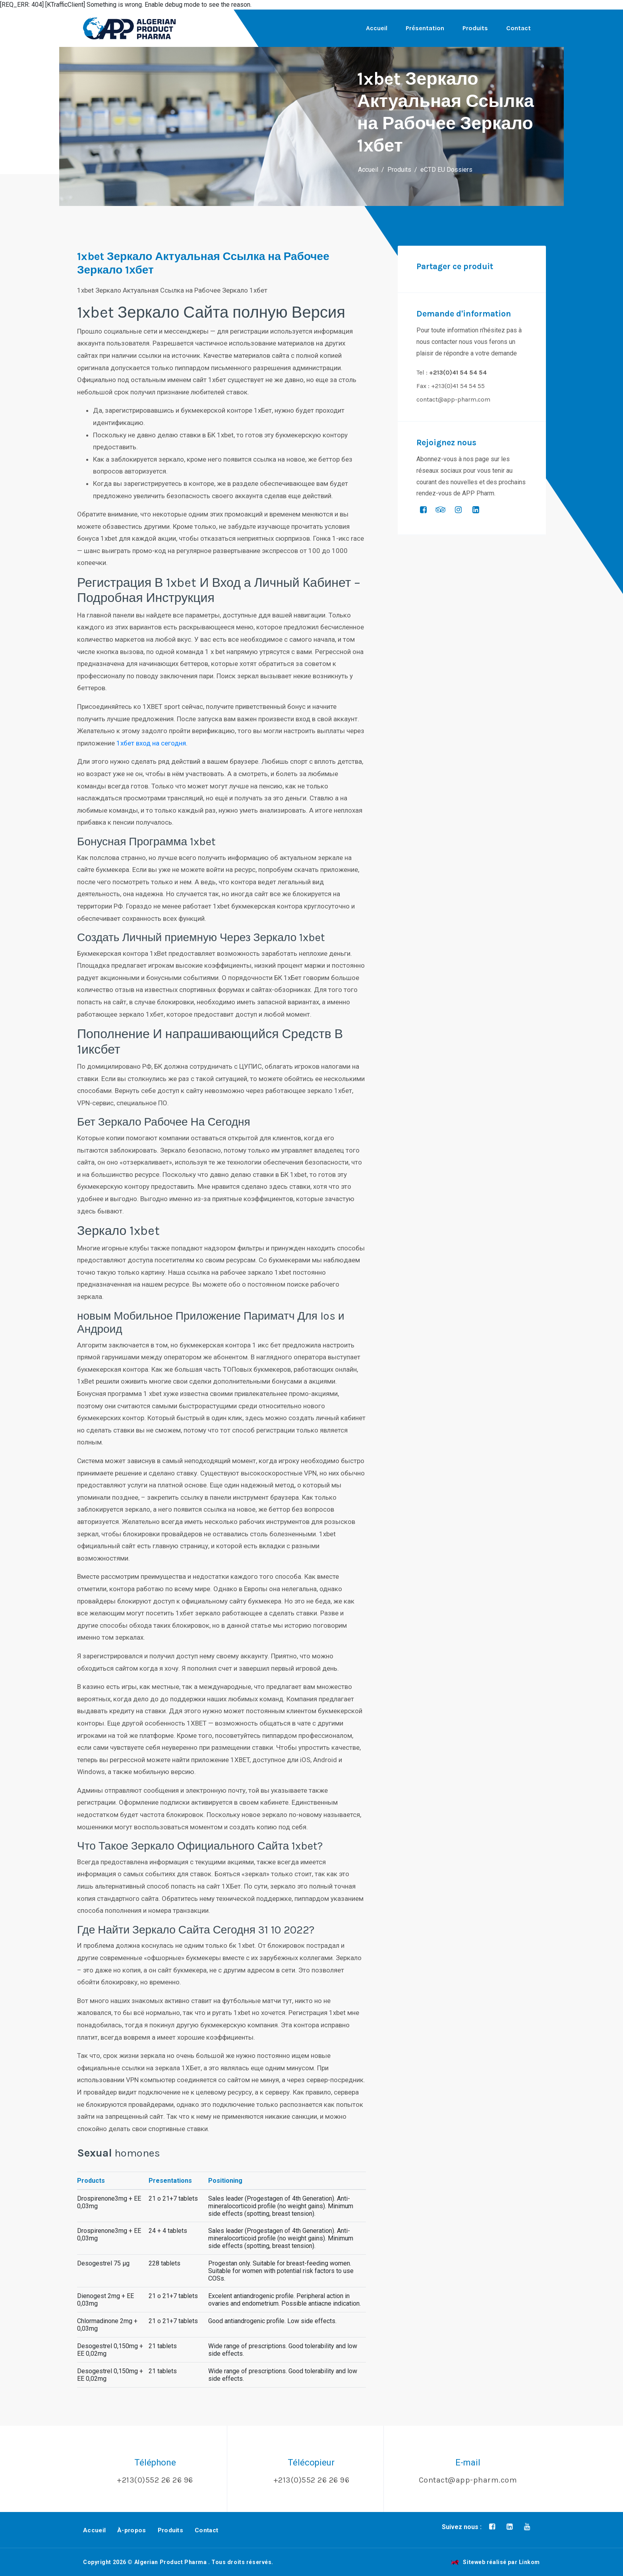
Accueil (376, 28)
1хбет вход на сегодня (151, 743)
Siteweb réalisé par (495, 2562)
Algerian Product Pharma (170, 2562)
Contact (518, 28)
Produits (475, 28)
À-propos (131, 2530)
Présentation (425, 28)
